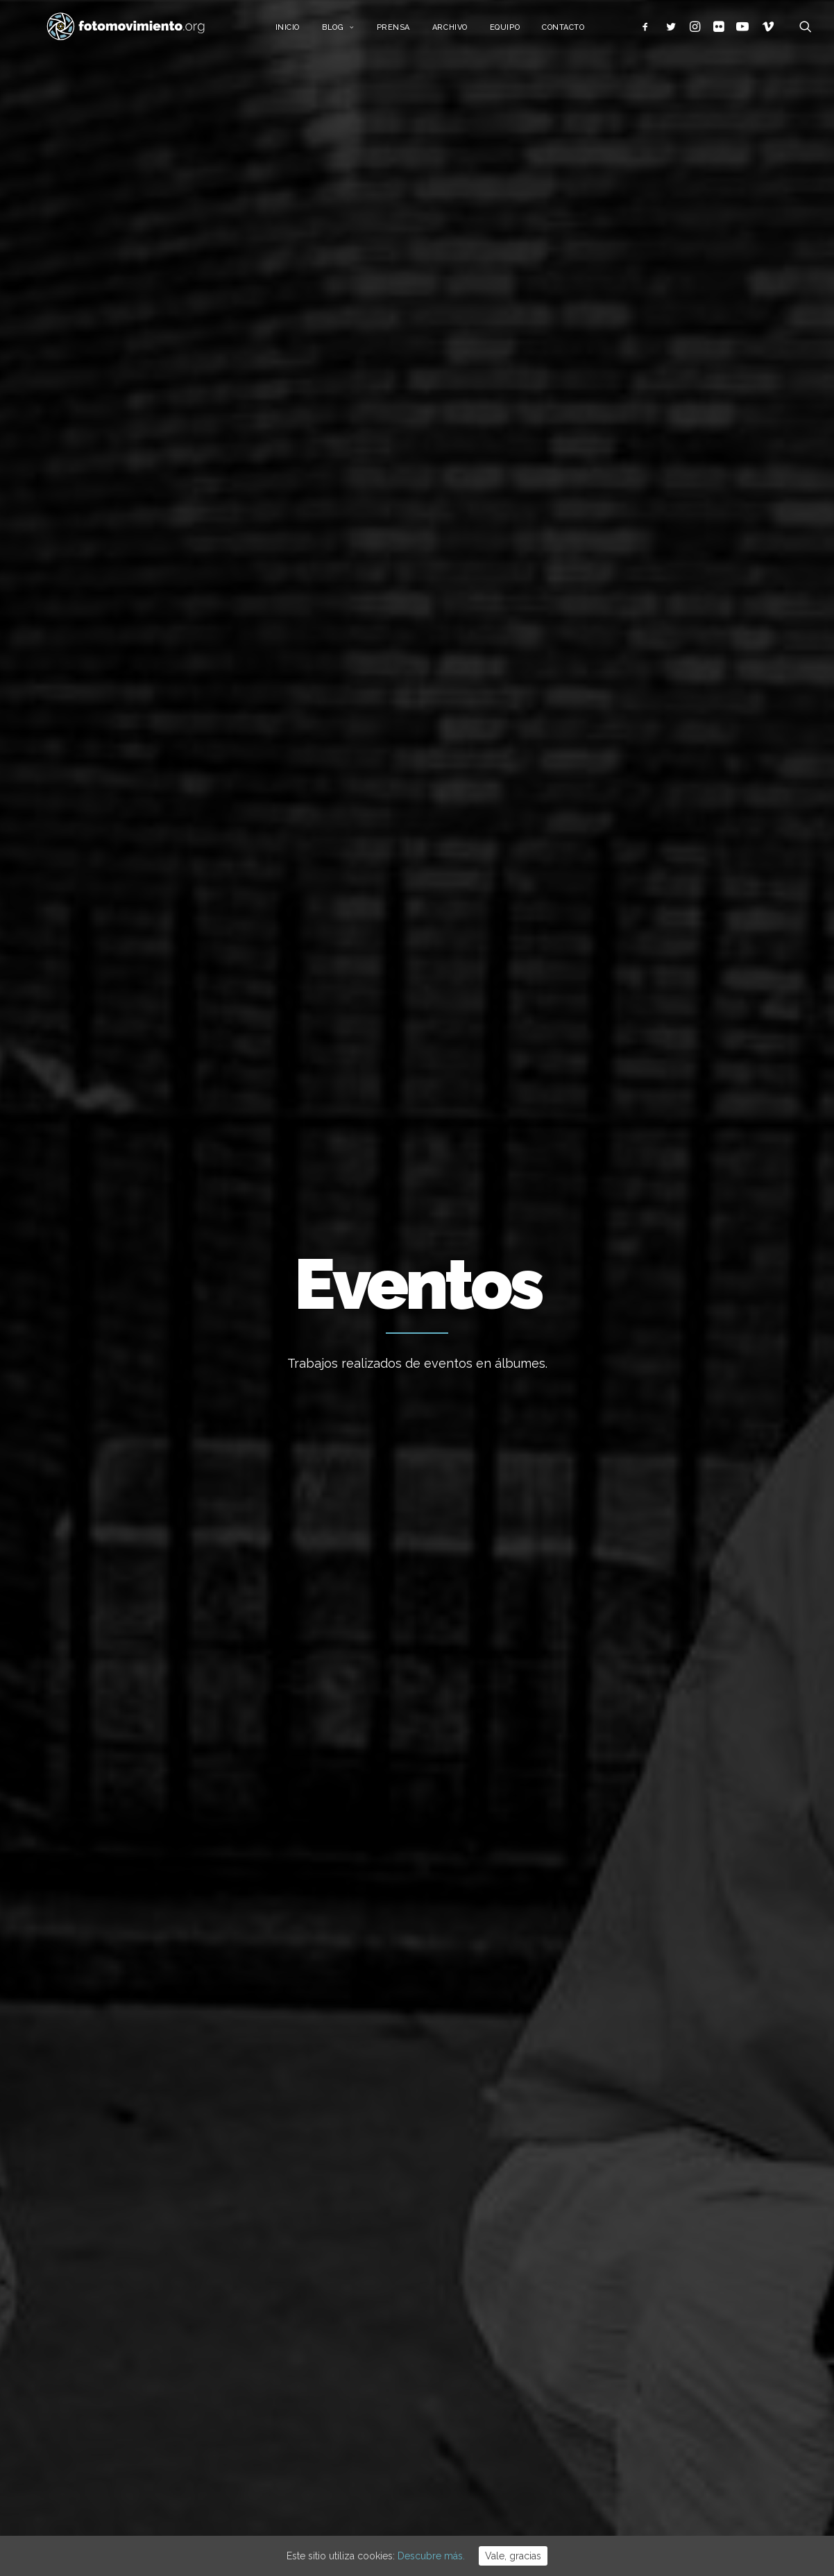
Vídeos (489, 578)
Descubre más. (431, 2555)
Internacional (141, 578)
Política (660, 2337)
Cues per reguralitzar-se (486, 2343)
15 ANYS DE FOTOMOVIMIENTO (503, 2268)
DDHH (391, 578)
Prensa (410, 32)
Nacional (71, 578)
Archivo (467, 32)
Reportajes (548, 578)
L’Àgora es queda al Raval (489, 2305)
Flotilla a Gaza (463, 2380)
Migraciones (220, 578)
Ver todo (755, 578)
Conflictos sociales (315, 578)
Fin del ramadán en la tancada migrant (119, 1342)
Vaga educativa (465, 2230)
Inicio (304, 32)
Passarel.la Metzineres (124, 914)
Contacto (580, 32)
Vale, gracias (513, 2555)
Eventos (438, 578)
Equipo (522, 32)
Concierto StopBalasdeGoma (646, 925)
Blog (355, 32)
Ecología (663, 2231)
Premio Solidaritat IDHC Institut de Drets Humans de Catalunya (416, 1017)
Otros (606, 578)
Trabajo (661, 2252)
